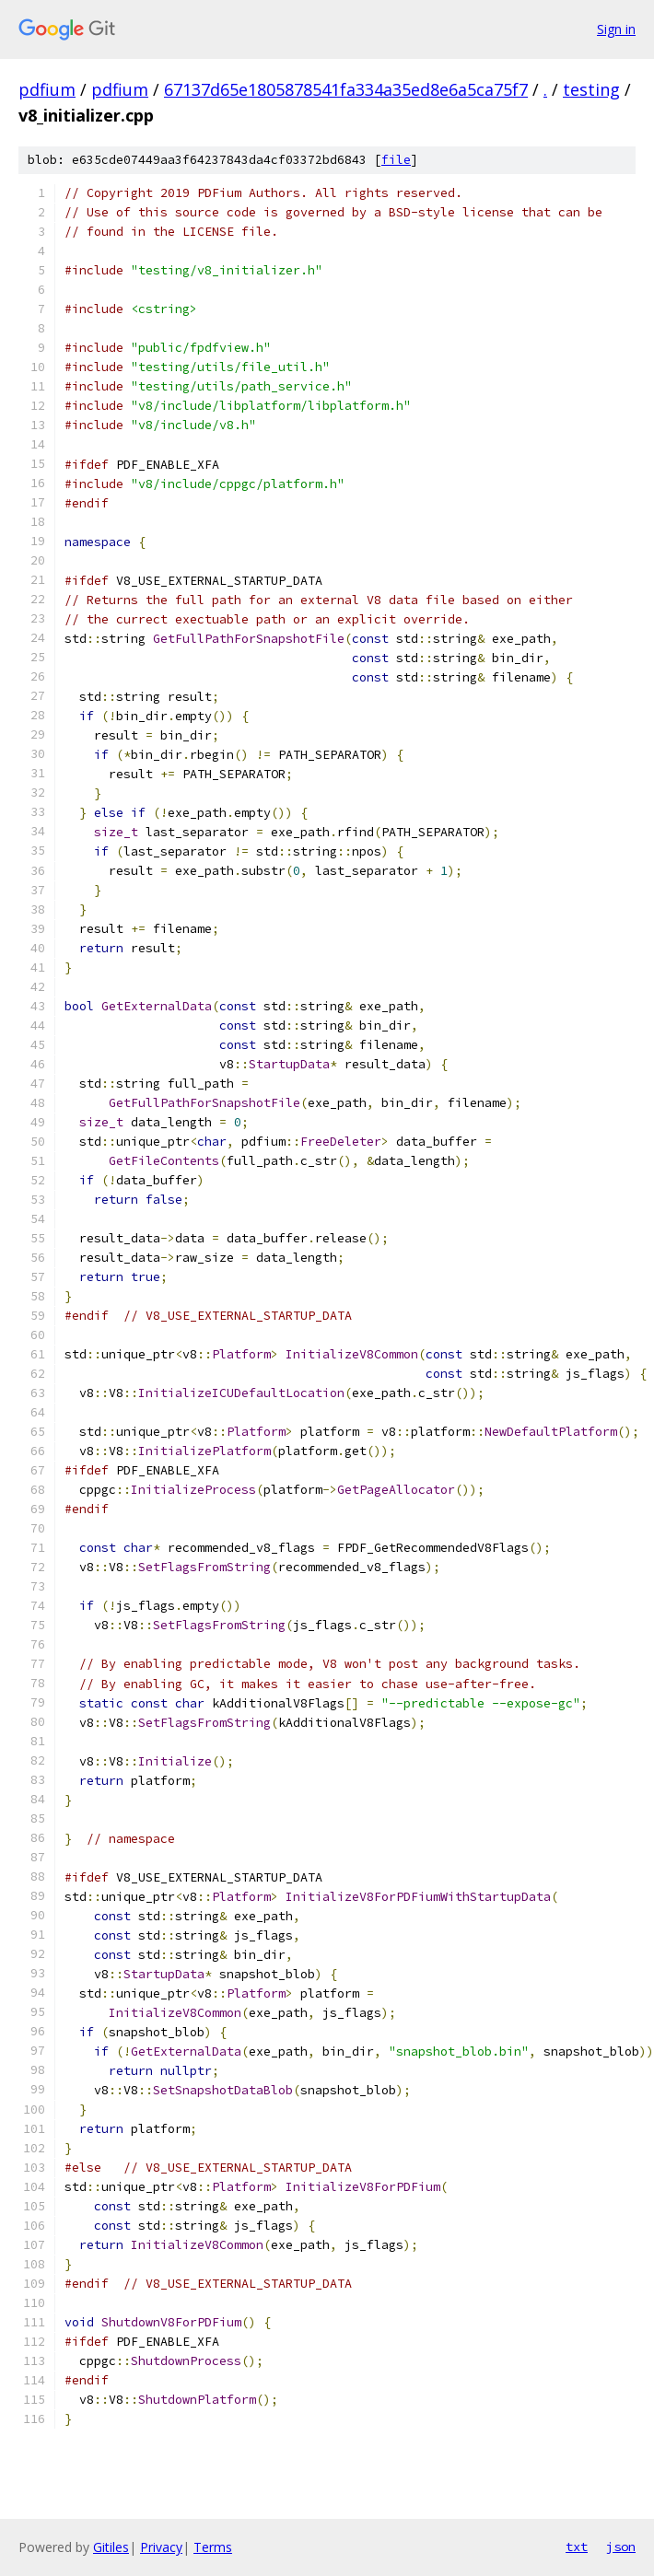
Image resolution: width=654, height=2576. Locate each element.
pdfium (47, 89)
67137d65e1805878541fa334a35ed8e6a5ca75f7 (346, 89)
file (396, 160)
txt (577, 2546)
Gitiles (111, 2547)
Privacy (161, 2547)
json (621, 2546)
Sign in (616, 29)
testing (591, 89)
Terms (212, 2547)
